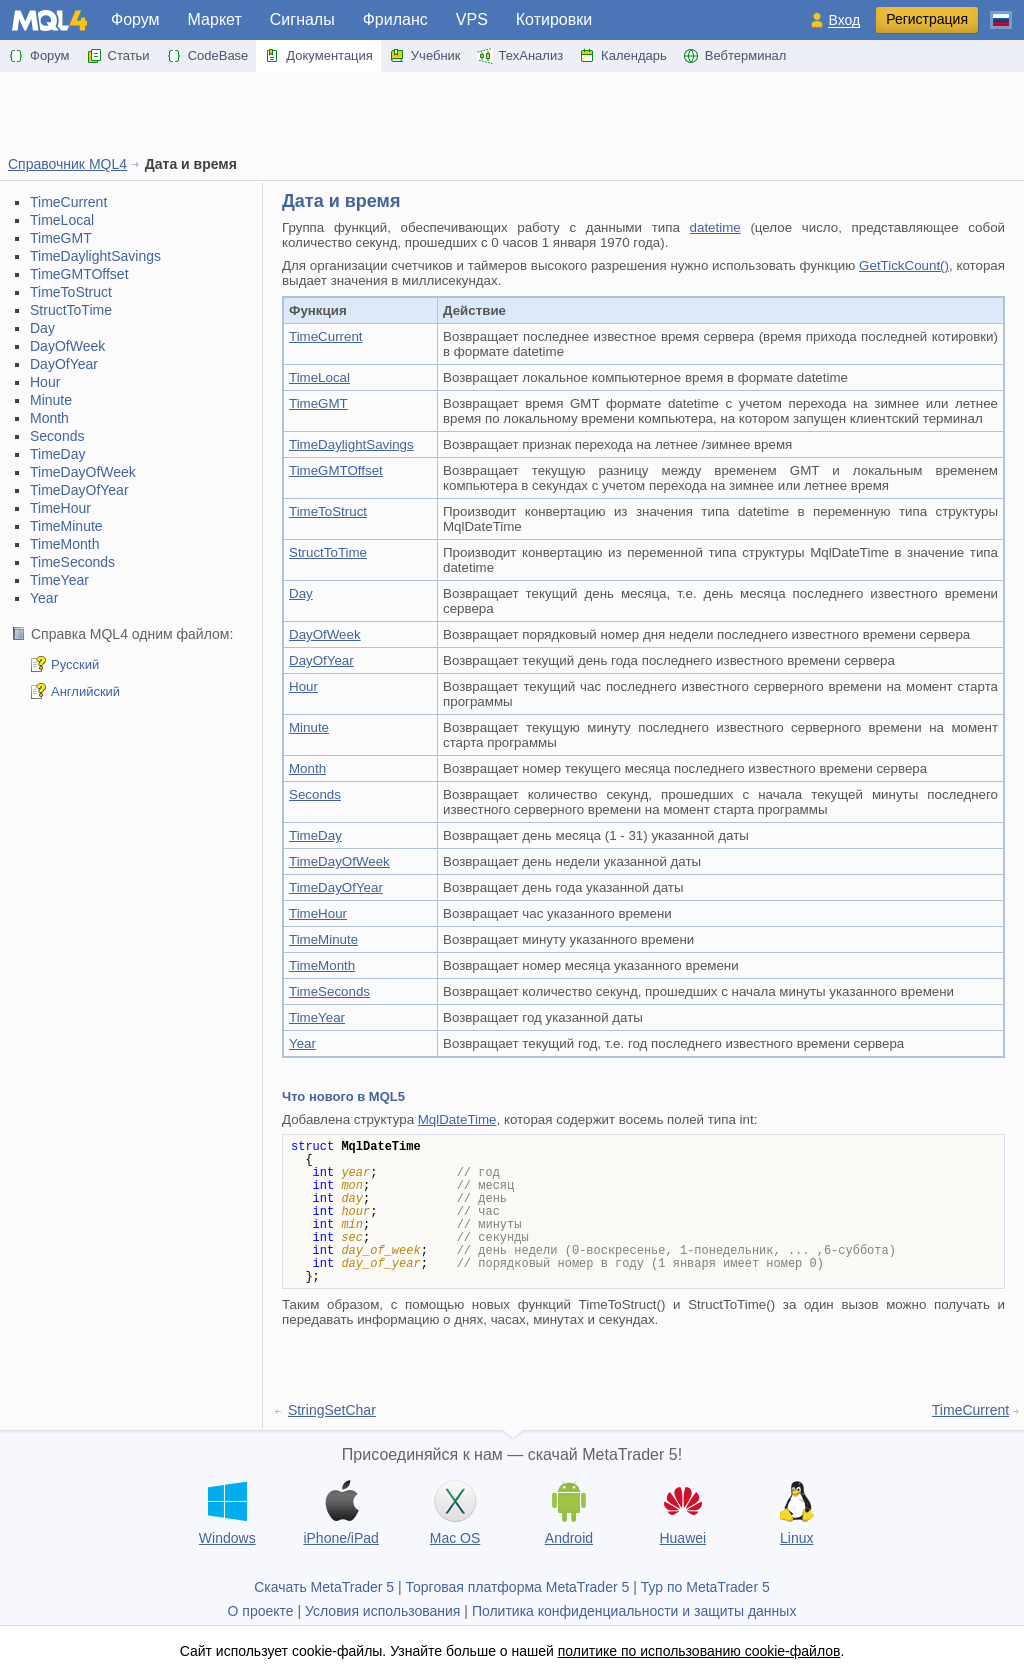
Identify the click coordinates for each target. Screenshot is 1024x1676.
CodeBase (207, 56)
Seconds (57, 436)
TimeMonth (65, 544)
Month (49, 418)
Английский (85, 691)
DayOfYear (64, 364)
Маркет (215, 19)
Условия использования (382, 1611)
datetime (715, 227)
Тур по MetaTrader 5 (705, 1587)
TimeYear (59, 580)
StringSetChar (332, 1410)
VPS (472, 19)
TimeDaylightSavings (95, 256)
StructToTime (71, 310)
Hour (45, 382)
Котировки (554, 19)
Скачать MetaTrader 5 (324, 1587)
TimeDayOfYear (79, 490)
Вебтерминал (735, 56)
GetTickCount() (904, 265)
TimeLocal (62, 220)
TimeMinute (66, 526)
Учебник (425, 56)
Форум (135, 19)
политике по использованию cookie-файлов (699, 1651)
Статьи (118, 56)
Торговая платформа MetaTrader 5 (518, 1587)
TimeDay (58, 454)
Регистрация (927, 19)
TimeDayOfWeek (83, 472)
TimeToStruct (71, 292)
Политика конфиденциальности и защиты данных (634, 1611)
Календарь (623, 56)
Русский (75, 664)
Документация (318, 56)
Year (44, 598)
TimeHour (60, 508)
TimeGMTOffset (79, 274)
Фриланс (395, 19)
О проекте (261, 1611)
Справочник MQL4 (67, 164)
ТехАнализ (520, 56)
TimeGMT (61, 238)
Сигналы (302, 19)
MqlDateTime (457, 1119)
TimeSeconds (72, 562)
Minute (51, 400)
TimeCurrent (68, 202)
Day (42, 328)
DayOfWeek (67, 346)
